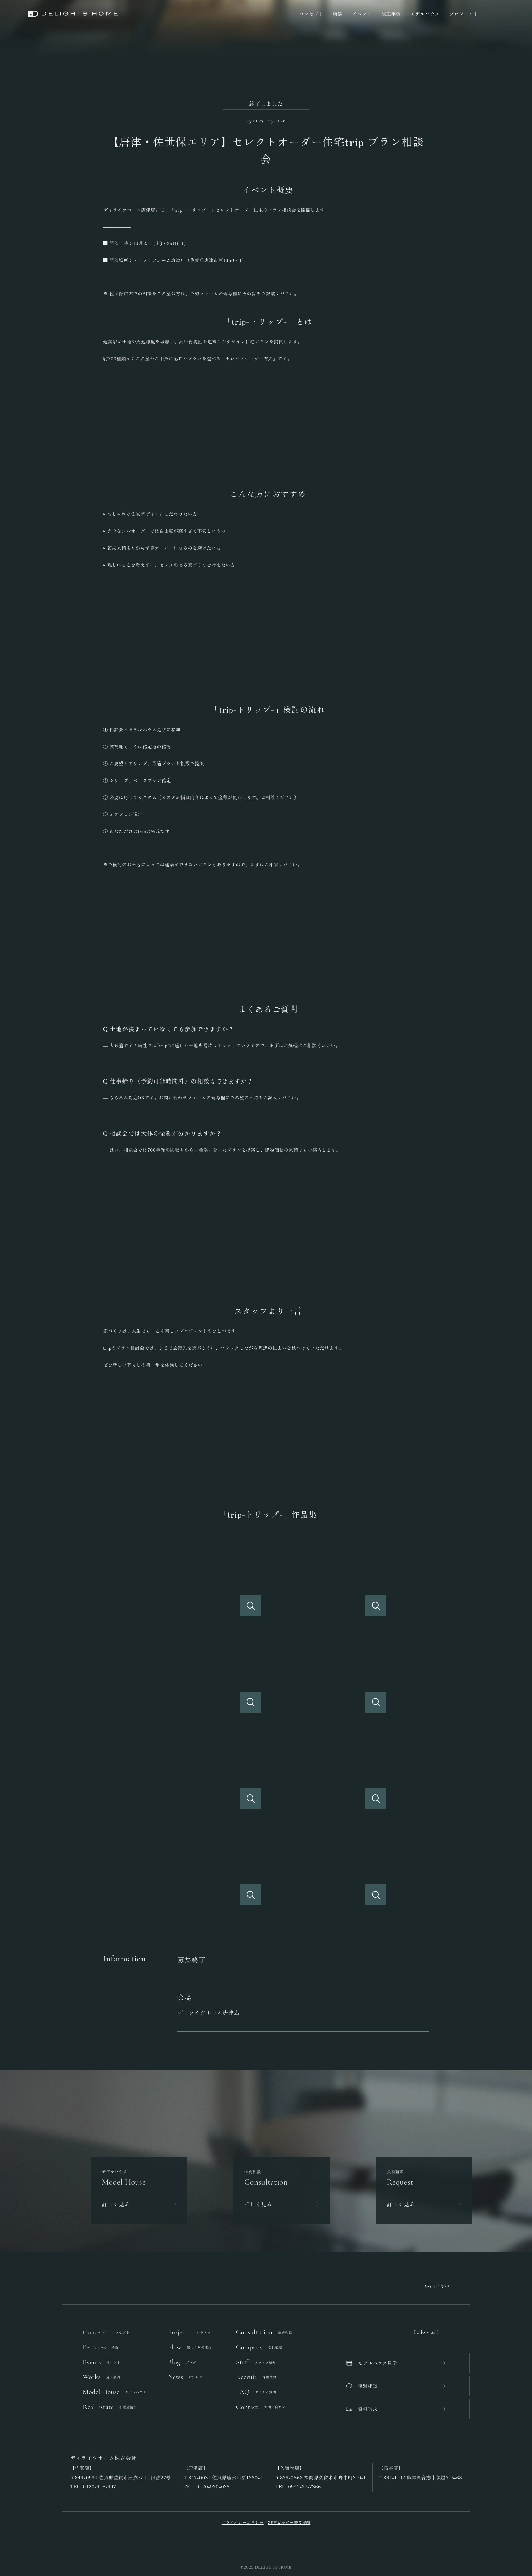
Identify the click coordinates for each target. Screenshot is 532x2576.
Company (259, 2347)
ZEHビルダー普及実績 (289, 2522)
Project (191, 2332)
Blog (182, 2362)
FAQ (256, 2392)
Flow (190, 2347)
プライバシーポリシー (243, 2522)
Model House (114, 2392)
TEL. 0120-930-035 (207, 2486)
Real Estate (110, 2407)
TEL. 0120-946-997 (93, 2486)
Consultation (264, 2332)
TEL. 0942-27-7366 (298, 2486)
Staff (256, 2362)
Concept (106, 2332)
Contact (260, 2407)
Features (100, 2347)
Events (101, 2362)
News (185, 2377)
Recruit (256, 2377)
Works (101, 2377)
